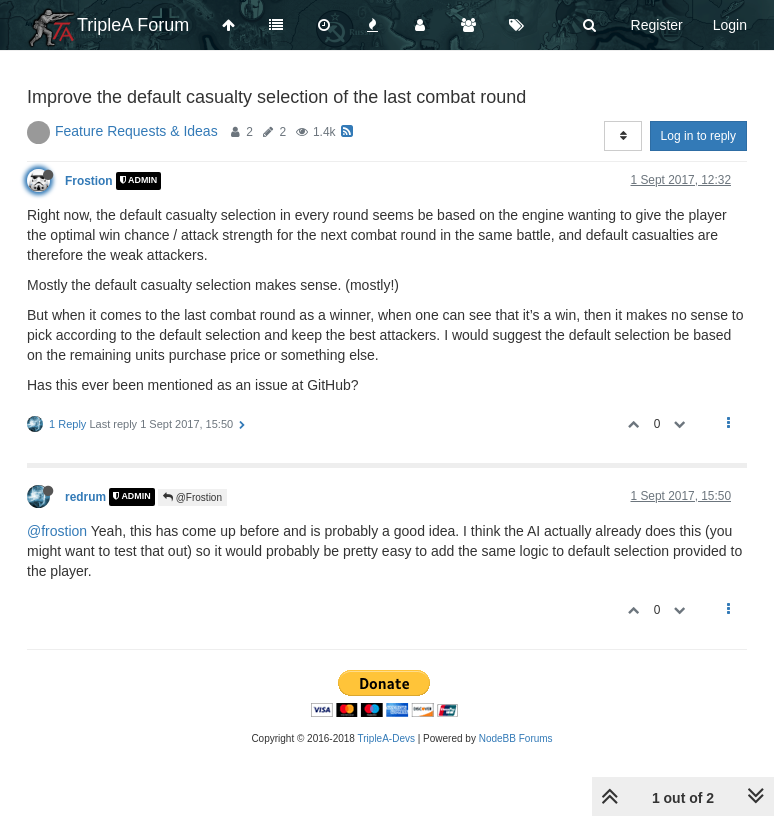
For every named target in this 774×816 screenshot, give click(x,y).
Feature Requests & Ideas (136, 131)
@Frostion (192, 497)
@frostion (57, 531)
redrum (85, 497)
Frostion (89, 181)
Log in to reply (698, 136)
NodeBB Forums (516, 738)
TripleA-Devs (386, 738)
